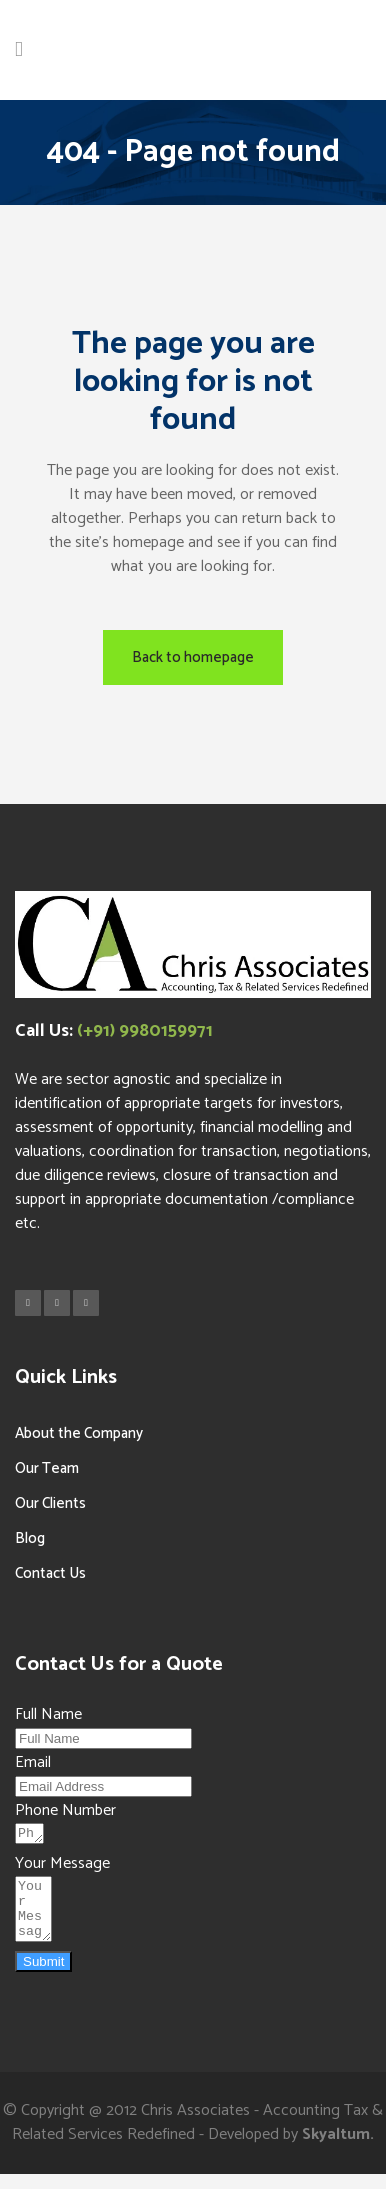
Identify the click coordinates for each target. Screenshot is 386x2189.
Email (33, 1762)
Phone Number (65, 1810)
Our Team (47, 1468)
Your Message (62, 1866)
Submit (43, 1976)
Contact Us (50, 1573)
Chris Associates (195, 2125)
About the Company (79, 1433)
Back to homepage (193, 657)
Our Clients (50, 1503)
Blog (30, 1538)
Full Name (48, 1714)
